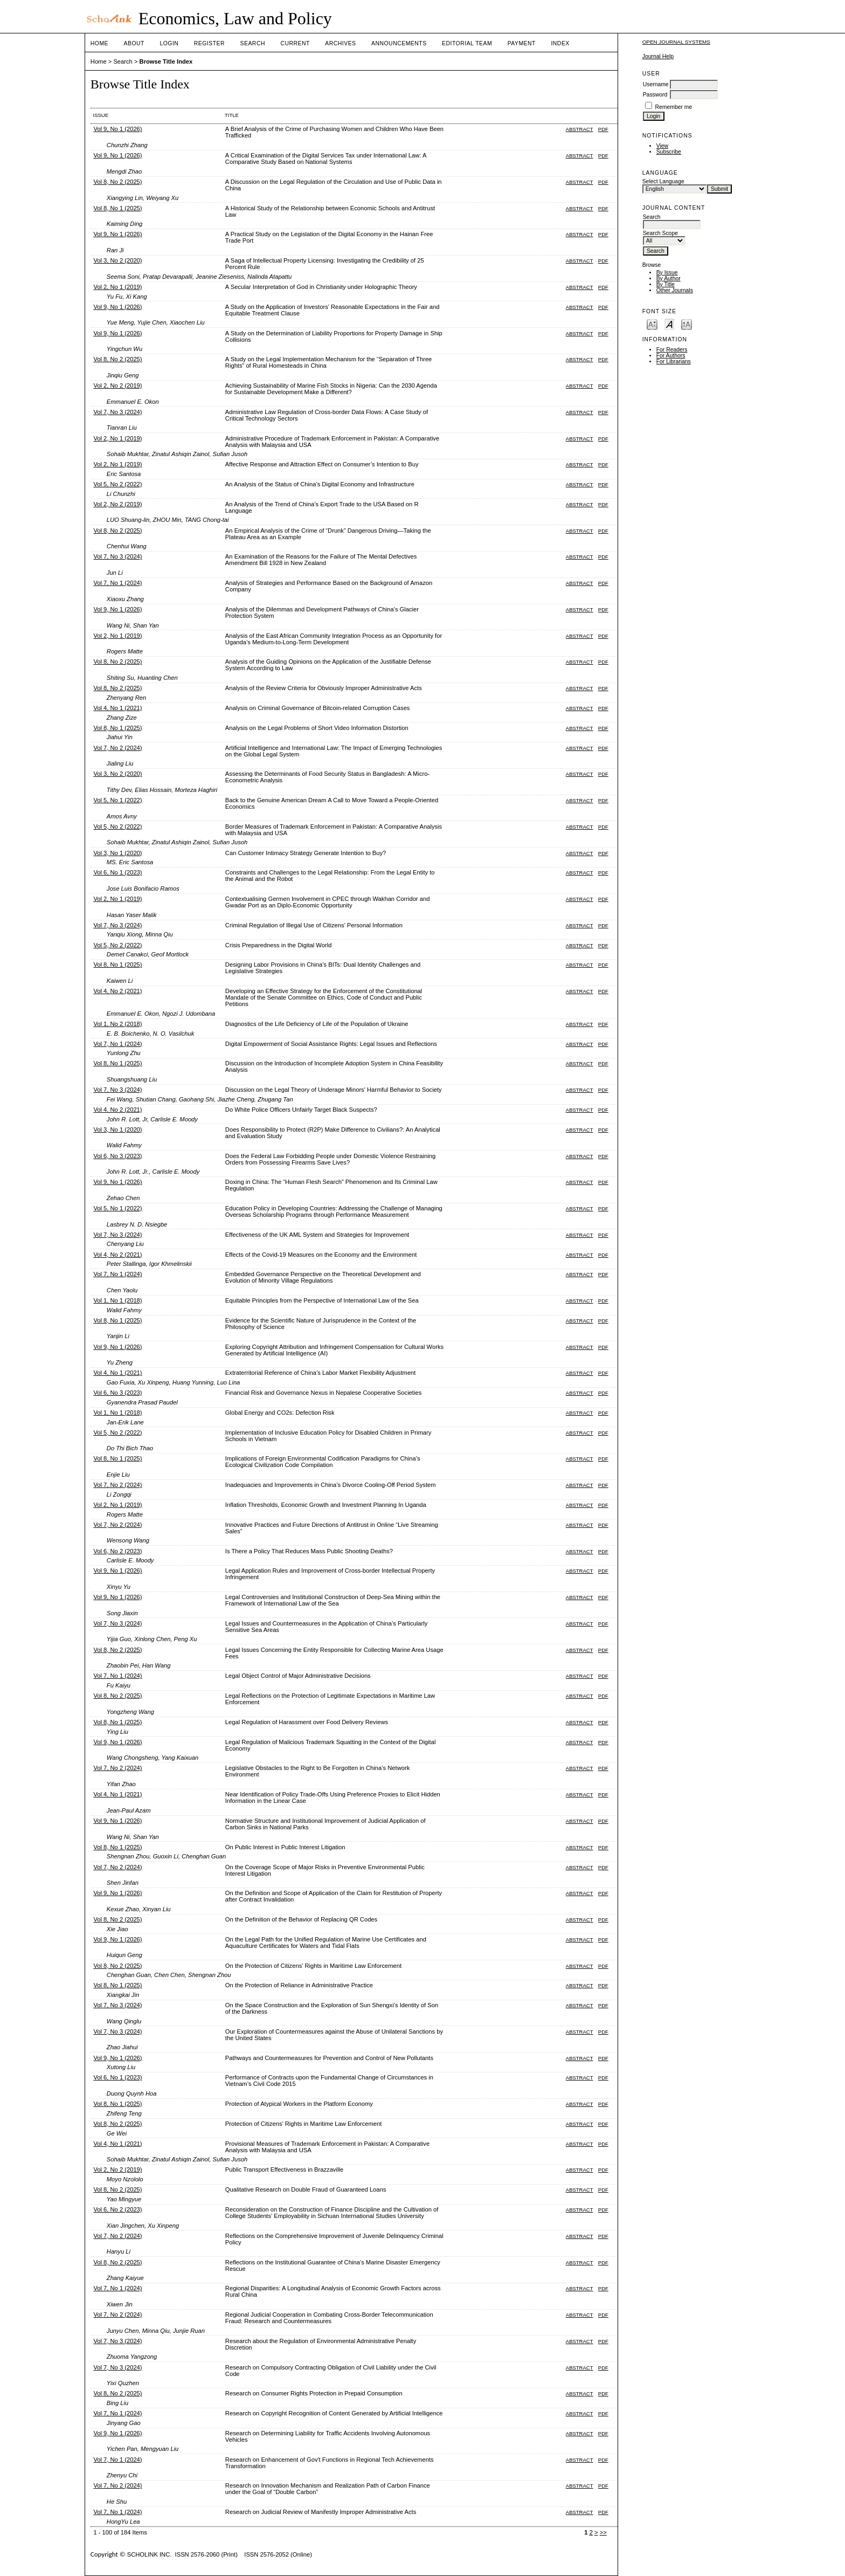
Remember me (673, 107)
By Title (665, 284)
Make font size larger (686, 324)
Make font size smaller (652, 324)
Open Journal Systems (676, 42)
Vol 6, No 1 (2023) (117, 872)
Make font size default (669, 324)
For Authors (670, 356)
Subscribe (668, 152)
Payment (522, 43)
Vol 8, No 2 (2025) (117, 181)
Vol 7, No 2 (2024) (117, 748)
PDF (603, 129)
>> (603, 2532)
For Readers (672, 350)
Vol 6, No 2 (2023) (117, 1551)
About (134, 43)
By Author (668, 278)
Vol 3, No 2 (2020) (117, 260)
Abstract (579, 129)
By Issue (667, 272)
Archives (340, 43)
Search (252, 43)
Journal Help (658, 56)
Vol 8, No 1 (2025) (117, 208)
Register (209, 43)
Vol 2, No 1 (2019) (117, 287)
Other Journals (674, 290)
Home (99, 43)
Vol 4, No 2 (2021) (117, 991)
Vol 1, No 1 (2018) (117, 1300)
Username (656, 84)
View (662, 146)
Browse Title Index (166, 61)
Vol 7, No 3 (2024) (117, 412)
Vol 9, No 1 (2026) (117, 129)
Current (294, 43)
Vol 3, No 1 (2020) (117, 853)
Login (169, 43)
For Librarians (673, 361)
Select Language (663, 181)
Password (655, 95)
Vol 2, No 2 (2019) (117, 385)
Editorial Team (467, 43)
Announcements (399, 43)
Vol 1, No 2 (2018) (117, 1024)
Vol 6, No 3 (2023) (117, 1156)
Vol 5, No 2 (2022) (117, 484)
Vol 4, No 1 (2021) (117, 708)
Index (560, 43)
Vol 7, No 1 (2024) (117, 583)
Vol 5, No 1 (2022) (117, 800)
